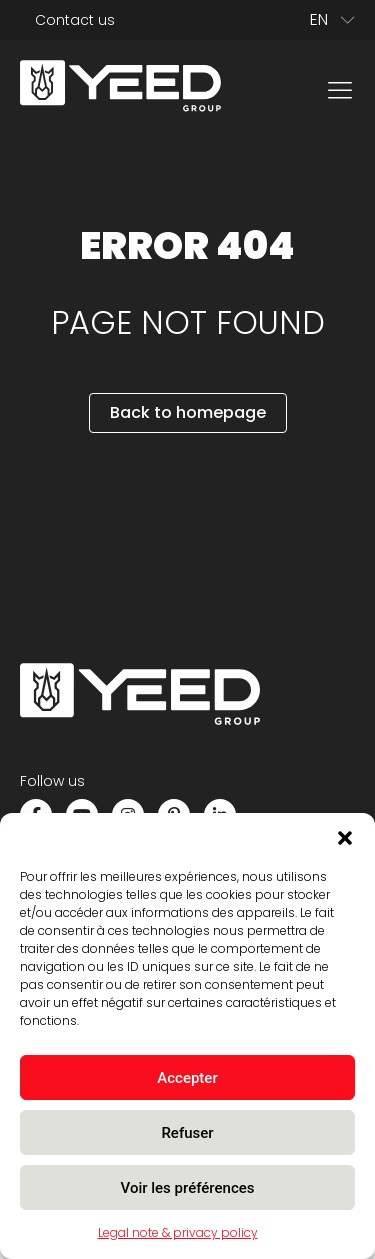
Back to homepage (188, 412)
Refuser (187, 1133)
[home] (120, 89)
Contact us (75, 20)
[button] (345, 838)
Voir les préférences (188, 1188)
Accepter (187, 1078)
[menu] (340, 89)
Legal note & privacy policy (178, 1232)
